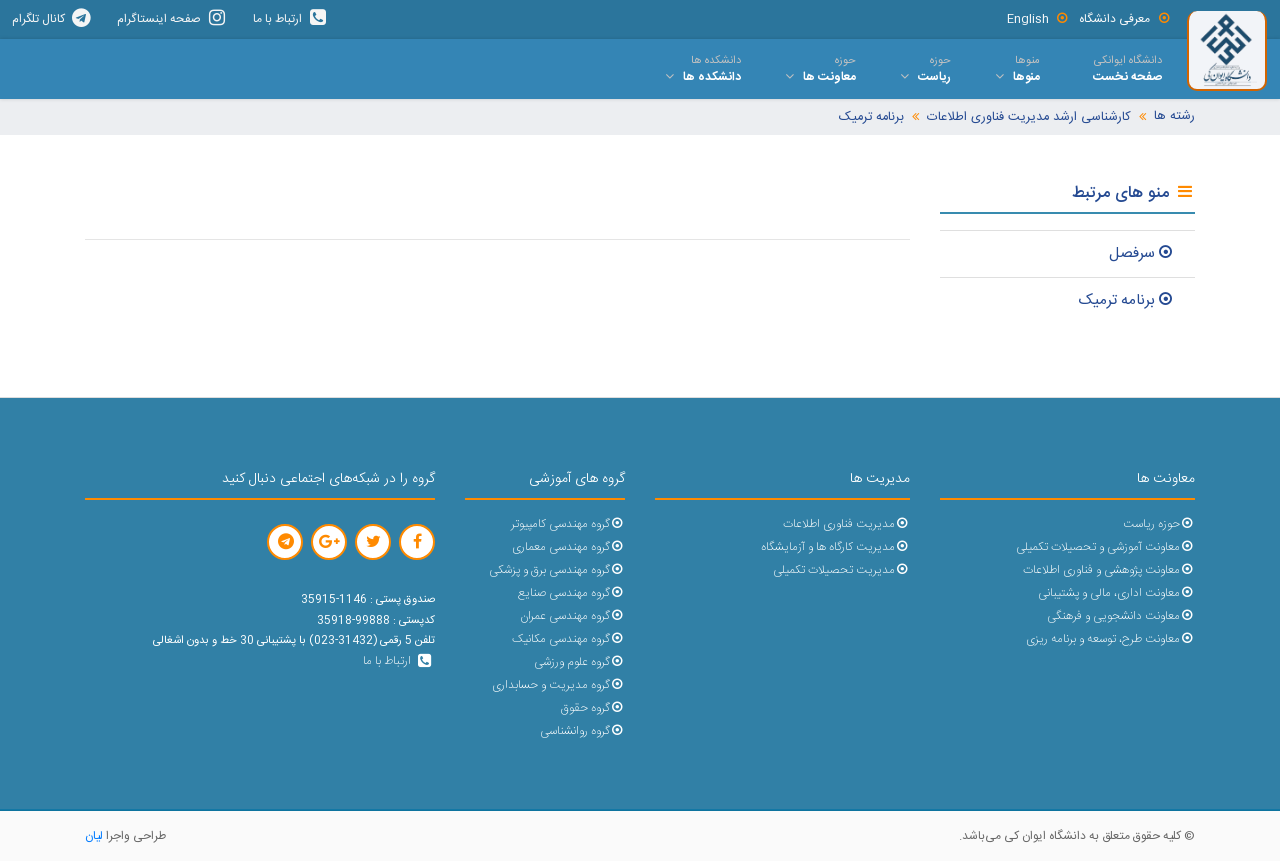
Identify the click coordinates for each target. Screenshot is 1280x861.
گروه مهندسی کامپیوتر (568, 524)
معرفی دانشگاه (1125, 19)
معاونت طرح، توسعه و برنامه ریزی (1110, 639)
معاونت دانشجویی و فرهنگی (1121, 616)
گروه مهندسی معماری (568, 547)
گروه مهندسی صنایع (571, 593)
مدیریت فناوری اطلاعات (846, 524)
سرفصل (1142, 253)
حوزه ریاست (1159, 524)
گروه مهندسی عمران (572, 616)
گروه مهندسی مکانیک (568, 639)
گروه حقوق (593, 708)
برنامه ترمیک (871, 117)
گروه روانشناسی (582, 731)
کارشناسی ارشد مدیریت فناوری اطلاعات (1029, 117)
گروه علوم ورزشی (579, 662)
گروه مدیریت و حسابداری (558, 685)
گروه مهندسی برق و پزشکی (557, 570)
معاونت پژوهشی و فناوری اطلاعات (1109, 570)
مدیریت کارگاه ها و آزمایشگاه (835, 547)
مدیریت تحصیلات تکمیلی (841, 570)
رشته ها (1174, 116)
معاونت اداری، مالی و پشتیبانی (1116, 593)
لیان (94, 836)
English (1038, 19)
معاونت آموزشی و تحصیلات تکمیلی (1105, 547)
